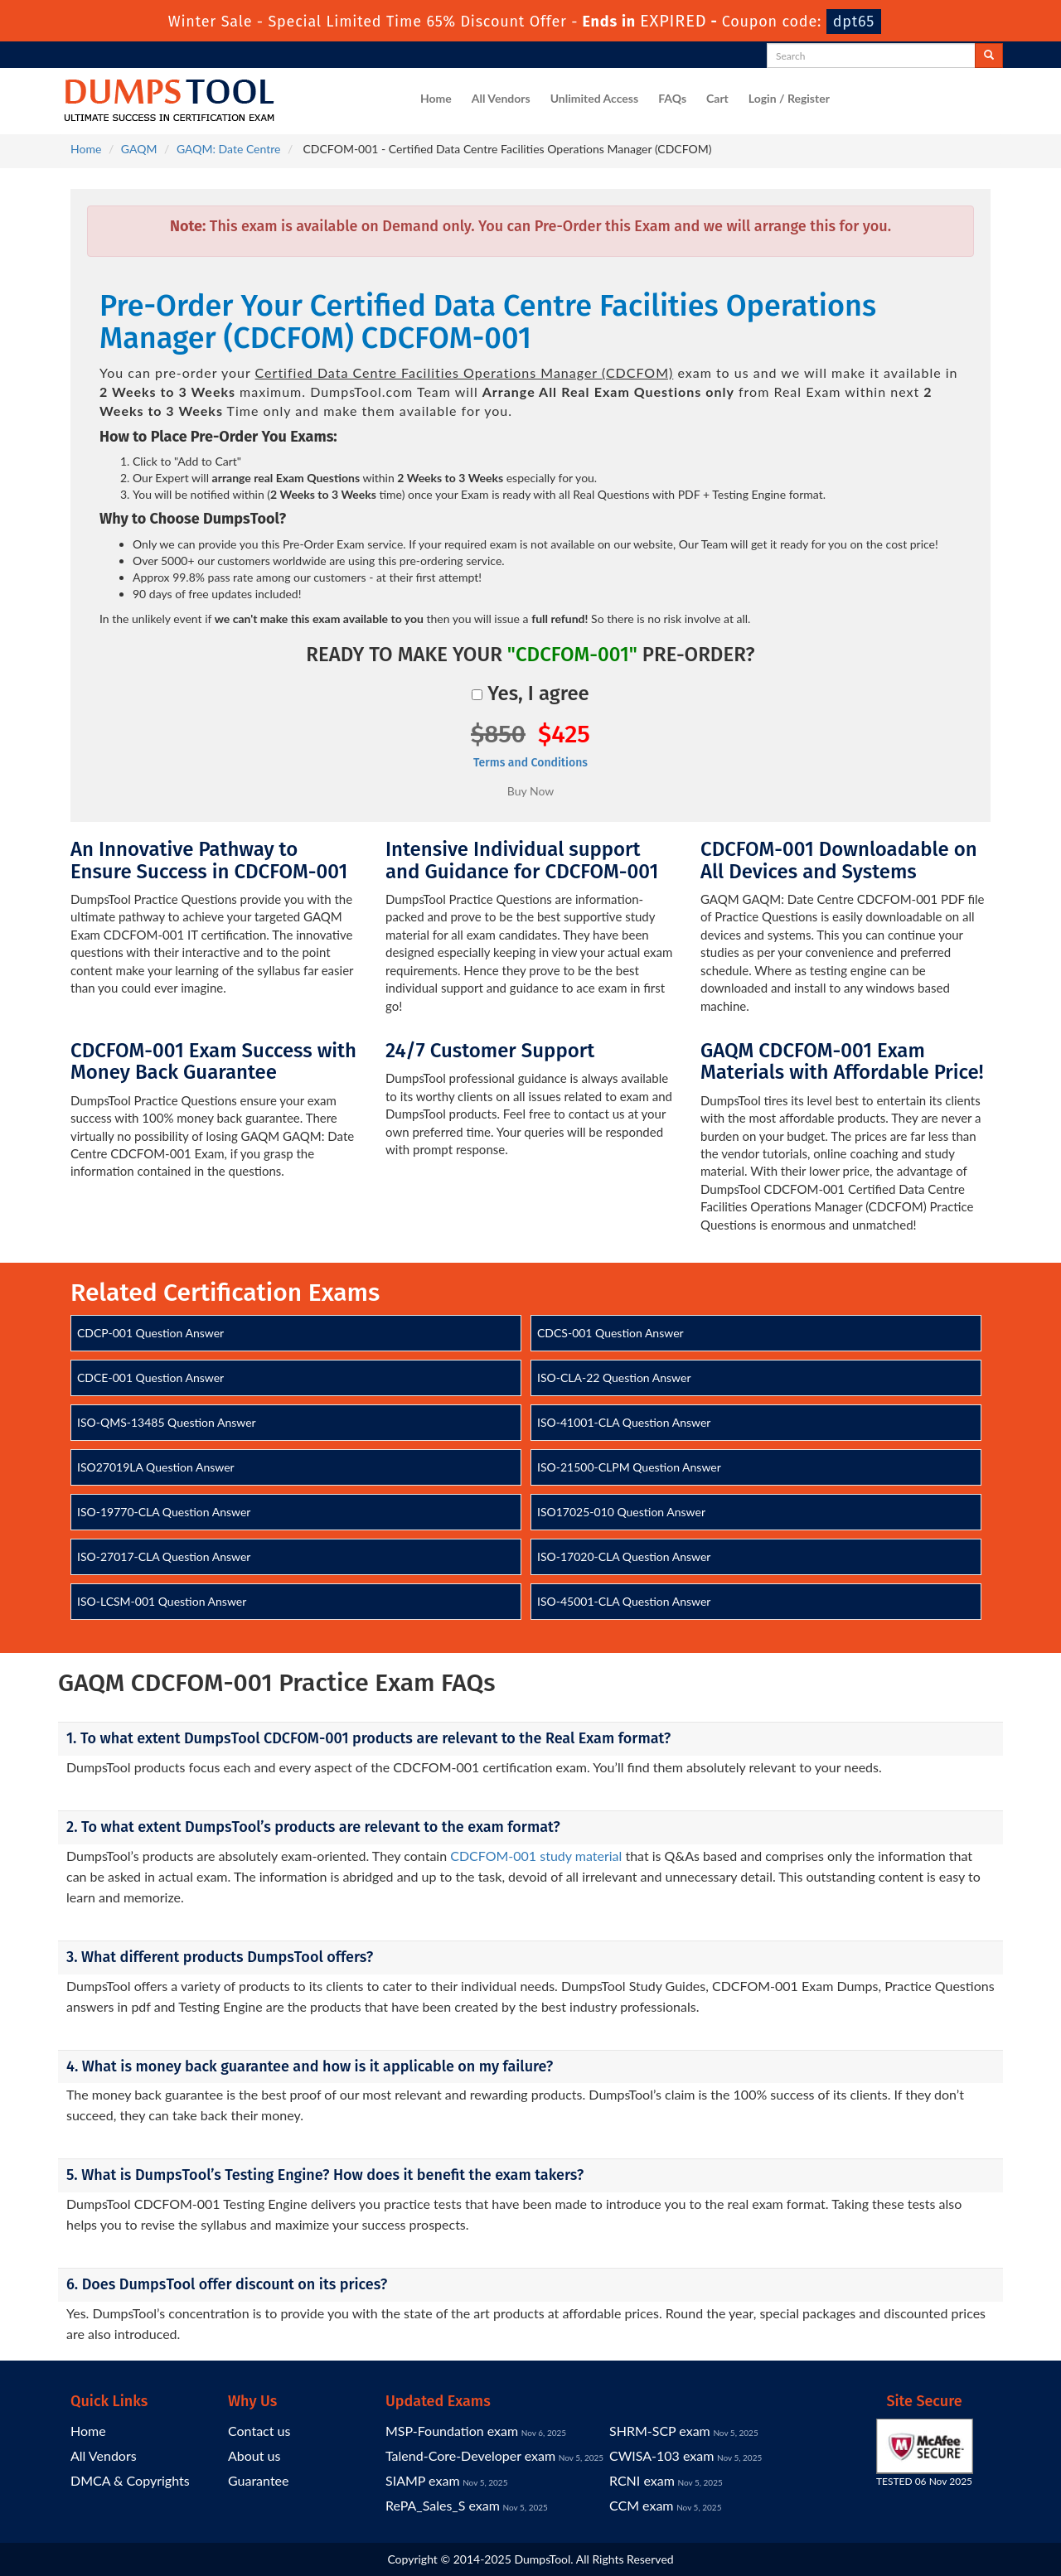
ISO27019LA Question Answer (156, 1467)
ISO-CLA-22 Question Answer (614, 1377)
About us (254, 2455)
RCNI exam (642, 2480)
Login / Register (789, 98)
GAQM (139, 149)
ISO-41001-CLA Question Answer (623, 1422)
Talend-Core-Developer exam (470, 2455)
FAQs (672, 98)
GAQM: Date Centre (228, 149)
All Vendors (501, 98)
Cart (717, 98)
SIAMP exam (422, 2480)
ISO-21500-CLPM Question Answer (629, 1467)
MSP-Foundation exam (451, 2430)
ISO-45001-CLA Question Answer (623, 1601)
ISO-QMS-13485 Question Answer (166, 1422)
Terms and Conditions (530, 763)
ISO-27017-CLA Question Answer (163, 1556)
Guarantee (258, 2480)
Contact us (259, 2430)
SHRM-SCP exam (659, 2430)
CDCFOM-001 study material (536, 1855)
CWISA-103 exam (661, 2455)
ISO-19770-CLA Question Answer (163, 1512)
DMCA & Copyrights (130, 2480)
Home (436, 98)
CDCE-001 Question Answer (150, 1377)
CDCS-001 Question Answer (610, 1333)
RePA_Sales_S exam (442, 2505)
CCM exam (641, 2505)
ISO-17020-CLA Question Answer (623, 1556)
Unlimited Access (594, 98)
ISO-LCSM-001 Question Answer (161, 1601)
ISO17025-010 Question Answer (621, 1512)
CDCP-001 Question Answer (150, 1333)
